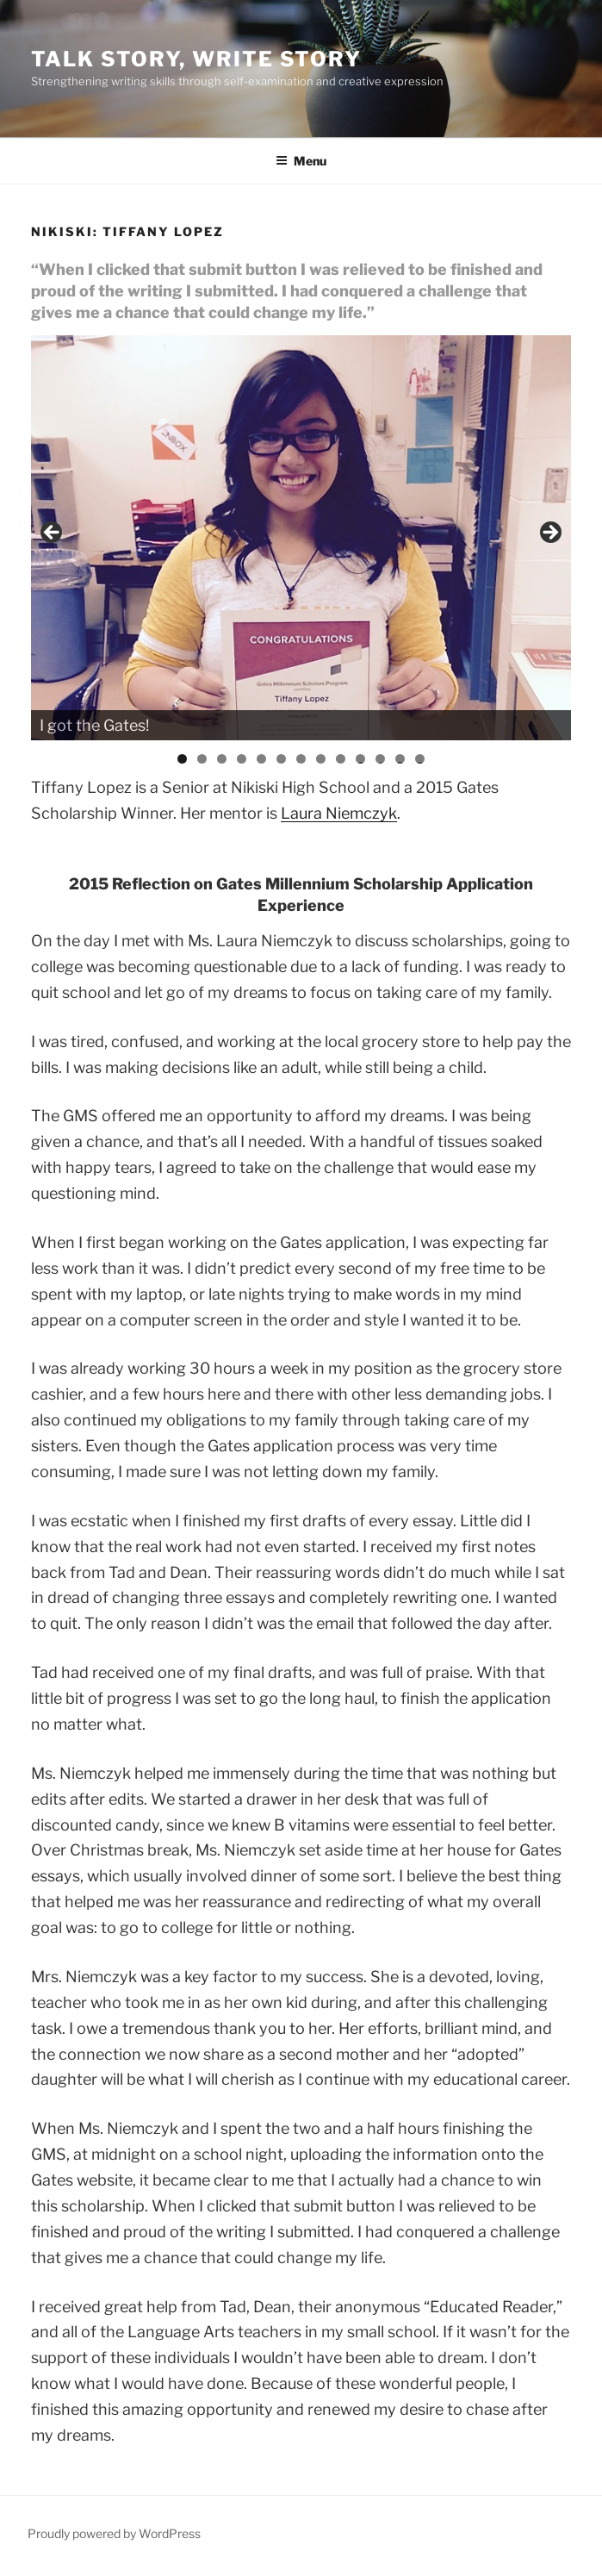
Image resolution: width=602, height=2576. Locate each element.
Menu (301, 160)
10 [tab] (360, 759)
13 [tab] (420, 759)
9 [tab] (340, 759)
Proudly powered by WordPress (114, 2533)
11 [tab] (381, 759)
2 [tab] (202, 759)
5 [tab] (261, 759)
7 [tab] (301, 759)
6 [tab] (281, 759)
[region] (301, 538)
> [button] (549, 533)
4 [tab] (241, 759)
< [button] (52, 533)
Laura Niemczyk (339, 813)
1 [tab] (182, 759)
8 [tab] (321, 759)
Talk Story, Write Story (196, 59)
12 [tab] (400, 759)
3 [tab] (222, 759)
